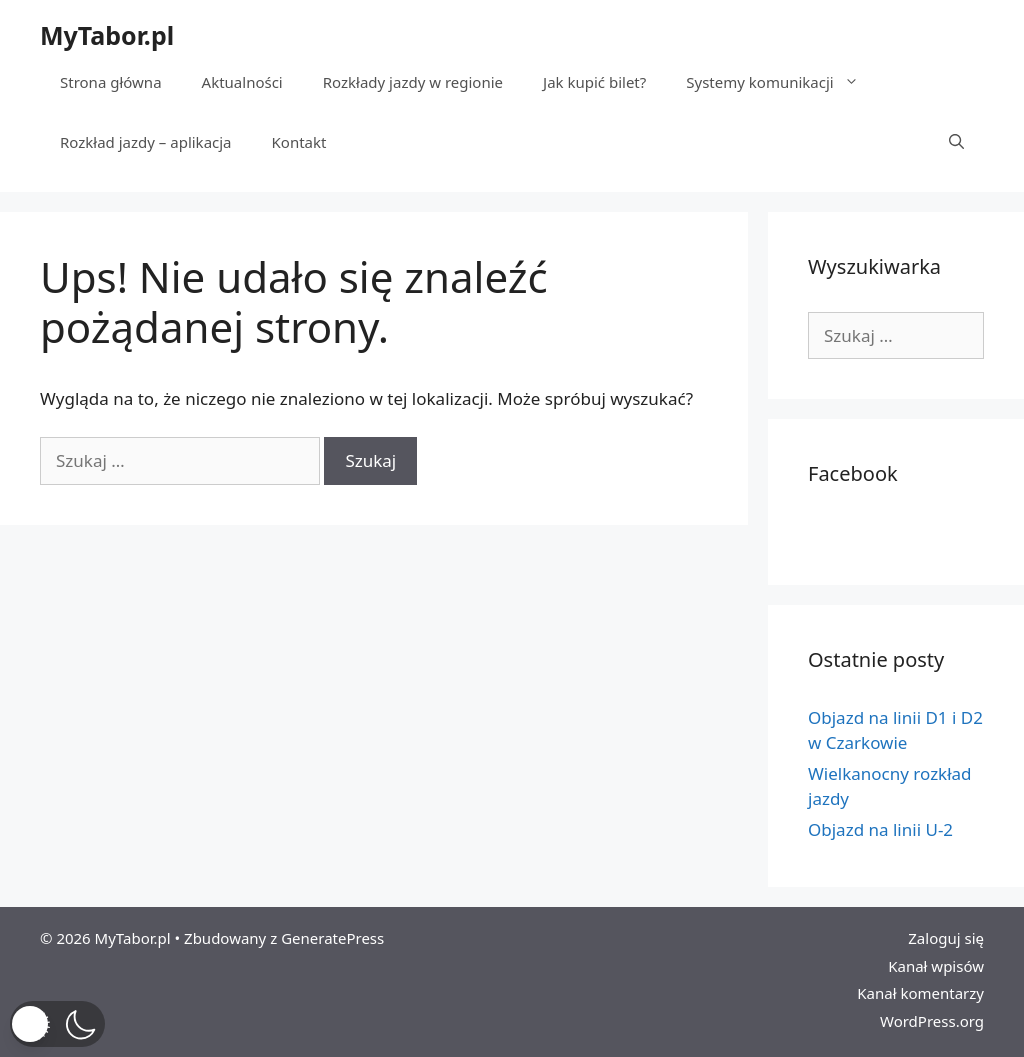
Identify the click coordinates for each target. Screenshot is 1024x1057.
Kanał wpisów (936, 966)
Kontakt (299, 142)
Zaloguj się (946, 938)
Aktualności (242, 82)
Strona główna (111, 82)
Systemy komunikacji (782, 82)
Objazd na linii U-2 (880, 829)
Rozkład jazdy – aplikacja (146, 142)
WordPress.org (932, 1021)
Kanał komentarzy (920, 993)
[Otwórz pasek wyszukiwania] (956, 142)
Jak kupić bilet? (594, 82)
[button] (57, 1024)
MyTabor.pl (107, 35)
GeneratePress (332, 938)
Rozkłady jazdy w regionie (413, 82)
